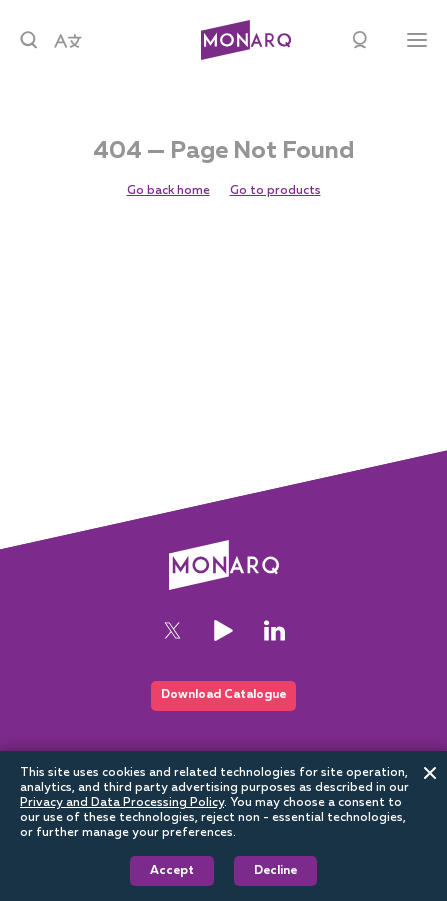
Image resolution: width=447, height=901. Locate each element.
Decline (275, 871)
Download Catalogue (223, 695)
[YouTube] (223, 630)
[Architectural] (246, 40)
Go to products (275, 191)
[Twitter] (172, 630)
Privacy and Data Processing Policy (122, 803)
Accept (172, 871)
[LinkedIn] (274, 630)
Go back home (168, 191)
